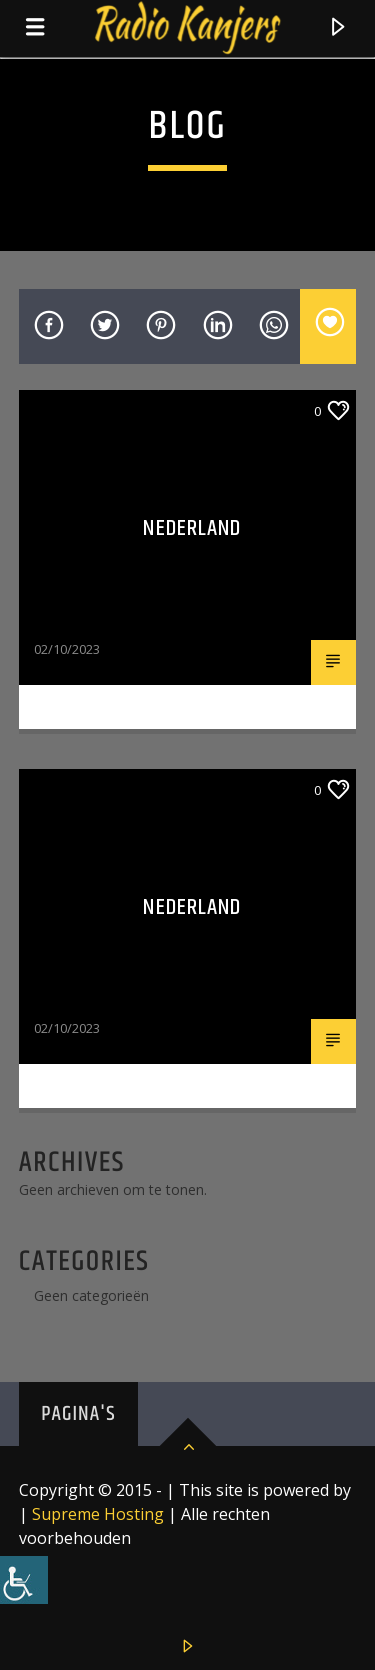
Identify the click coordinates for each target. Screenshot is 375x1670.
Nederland (192, 528)
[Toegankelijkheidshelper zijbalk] (24, 1580)
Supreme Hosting (98, 1514)
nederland (192, 907)
